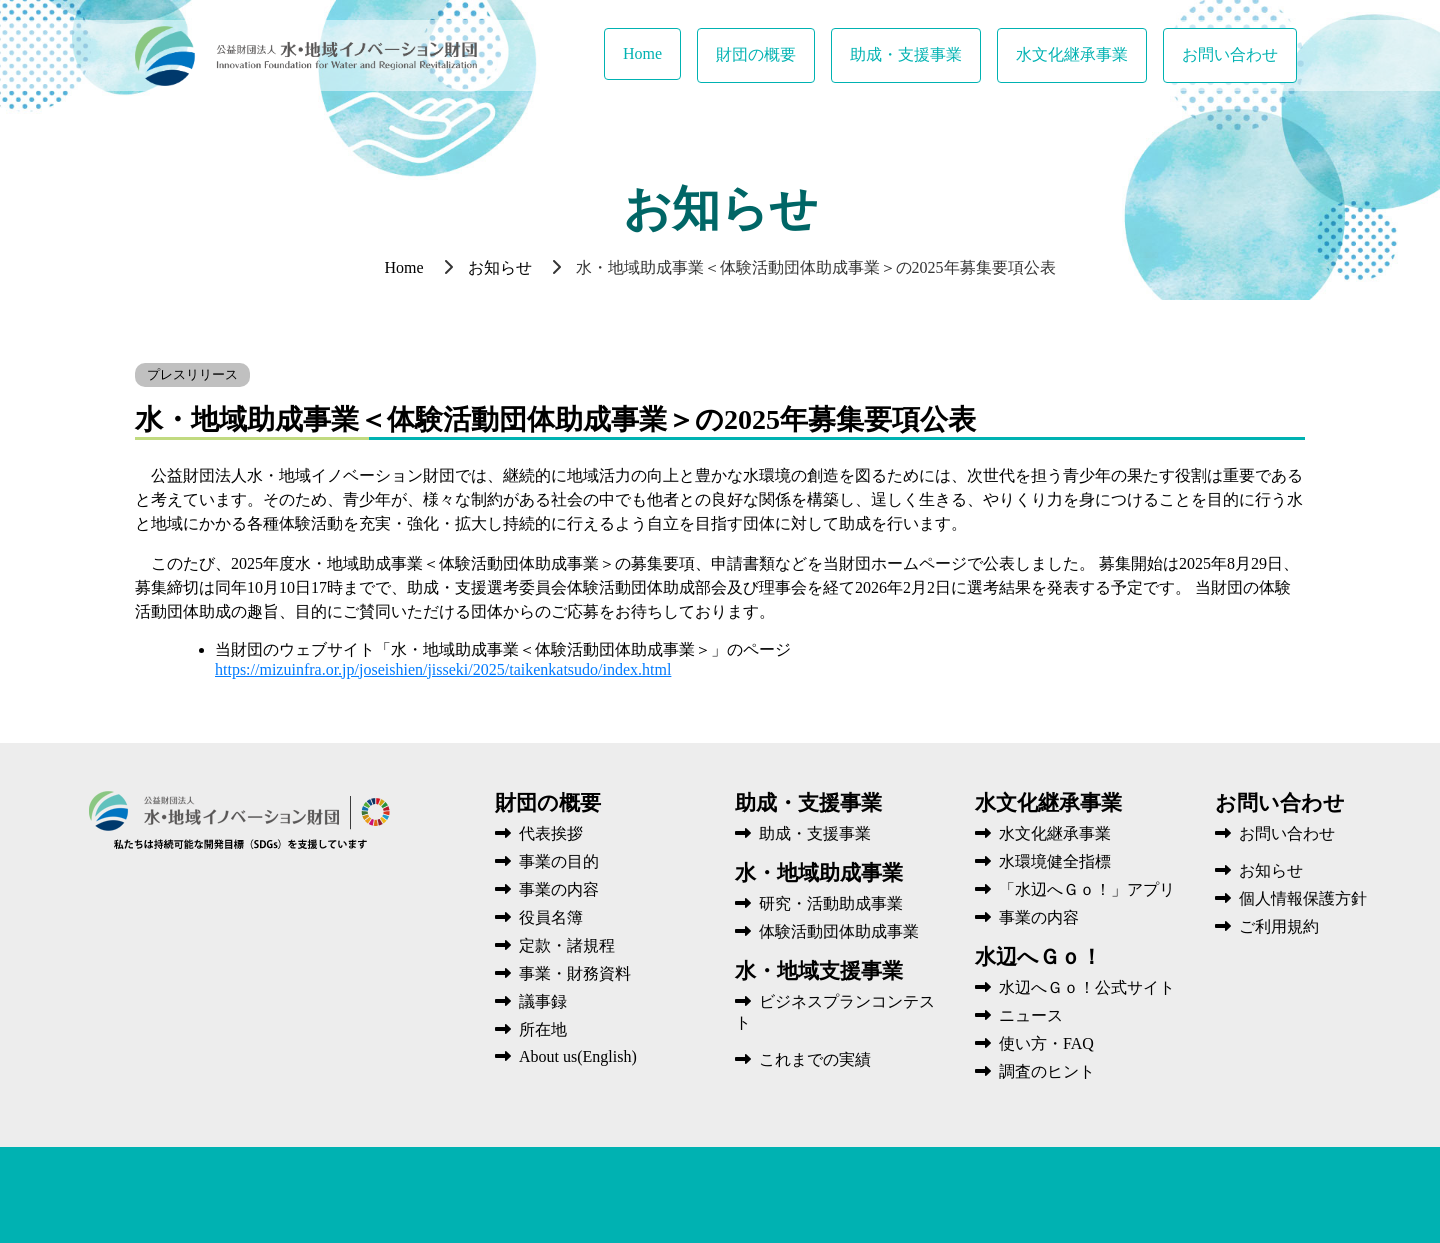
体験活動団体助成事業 (827, 931)
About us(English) (566, 1056)
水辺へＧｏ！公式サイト (1075, 987)
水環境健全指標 (1043, 861)
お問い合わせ (1230, 54)
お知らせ (500, 267)
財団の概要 (756, 54)
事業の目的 (547, 861)
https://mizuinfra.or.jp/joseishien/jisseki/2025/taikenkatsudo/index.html (443, 669)
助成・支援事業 (906, 54)
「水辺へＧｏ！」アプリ (1075, 889)
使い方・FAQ (1034, 1043)
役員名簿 (539, 917)
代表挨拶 (539, 833)
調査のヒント (1035, 1071)
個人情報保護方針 (1291, 898)
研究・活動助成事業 (819, 903)
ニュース (1019, 1015)
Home (642, 53)
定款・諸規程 (555, 945)
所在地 (531, 1029)
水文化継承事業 (1072, 54)
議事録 (531, 1001)
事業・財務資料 (563, 973)
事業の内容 (547, 889)
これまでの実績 (803, 1059)
